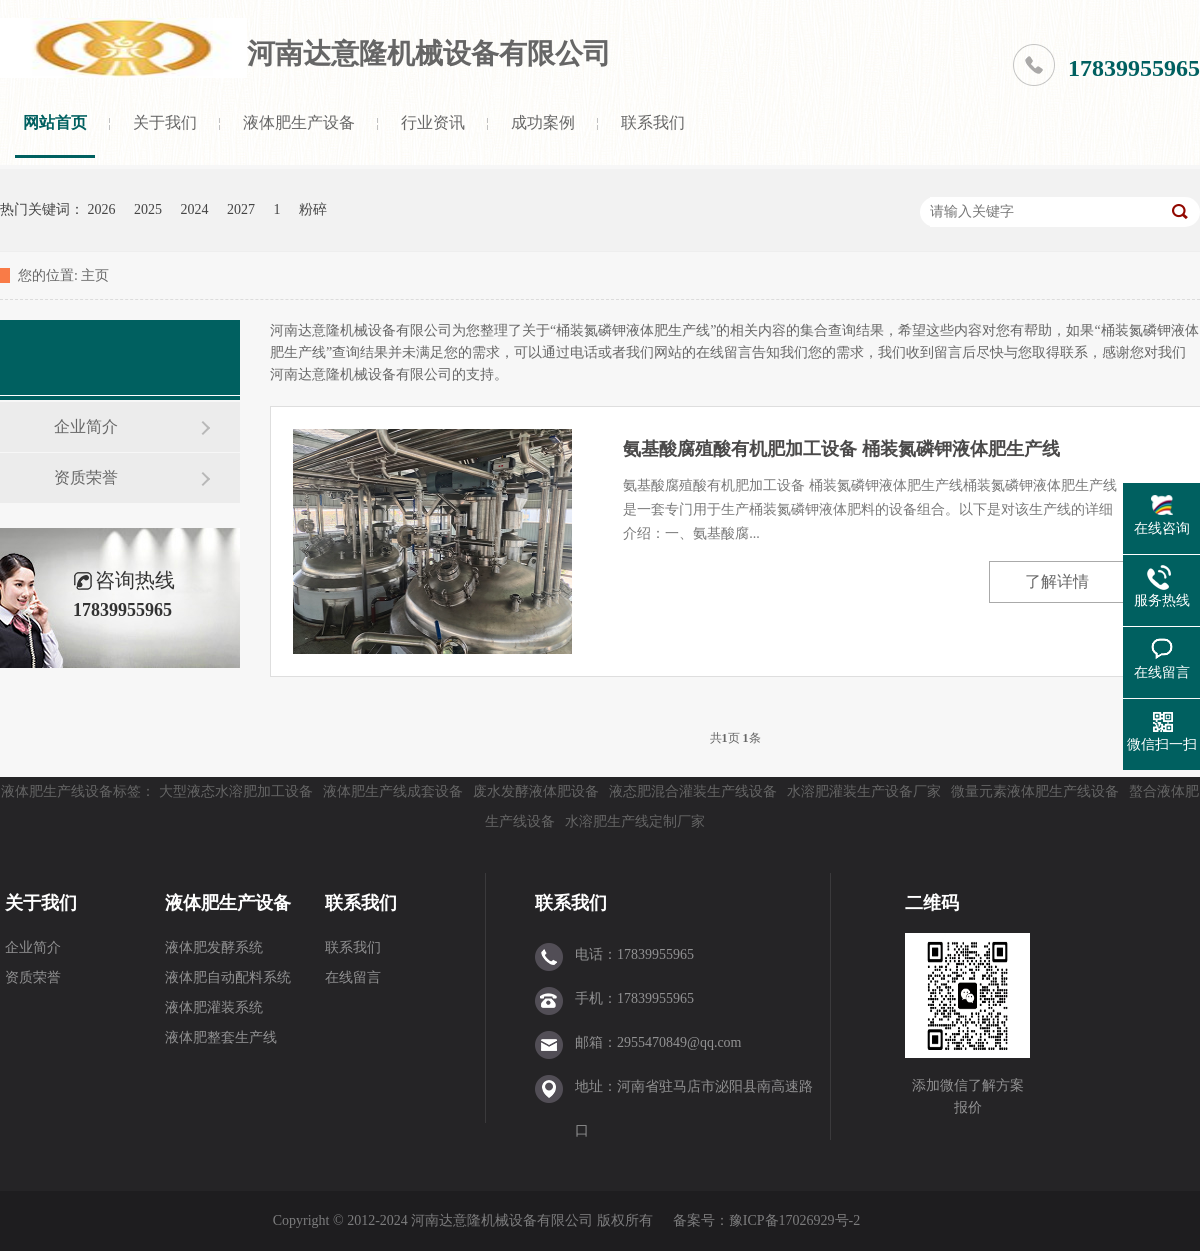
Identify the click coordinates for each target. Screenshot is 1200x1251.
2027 (241, 209)
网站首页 (55, 122)
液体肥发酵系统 (214, 947)
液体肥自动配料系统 (228, 977)
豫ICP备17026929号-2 (794, 1220)
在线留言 (353, 977)
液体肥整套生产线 (221, 1037)
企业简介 (86, 426)
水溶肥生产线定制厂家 (635, 821)
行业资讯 (433, 122)
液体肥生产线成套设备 (393, 791)
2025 (148, 209)
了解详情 (1057, 581)
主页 (95, 275)
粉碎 (313, 209)
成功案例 (543, 122)
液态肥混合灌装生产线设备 (693, 791)
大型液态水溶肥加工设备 (236, 791)
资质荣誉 (86, 477)
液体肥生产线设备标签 (71, 791)
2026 (102, 209)
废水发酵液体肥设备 (536, 791)
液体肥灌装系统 (214, 1007)
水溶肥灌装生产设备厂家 (864, 791)
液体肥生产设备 (299, 122)
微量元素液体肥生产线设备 (1035, 791)
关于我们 (165, 122)
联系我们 (653, 122)
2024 (195, 209)
